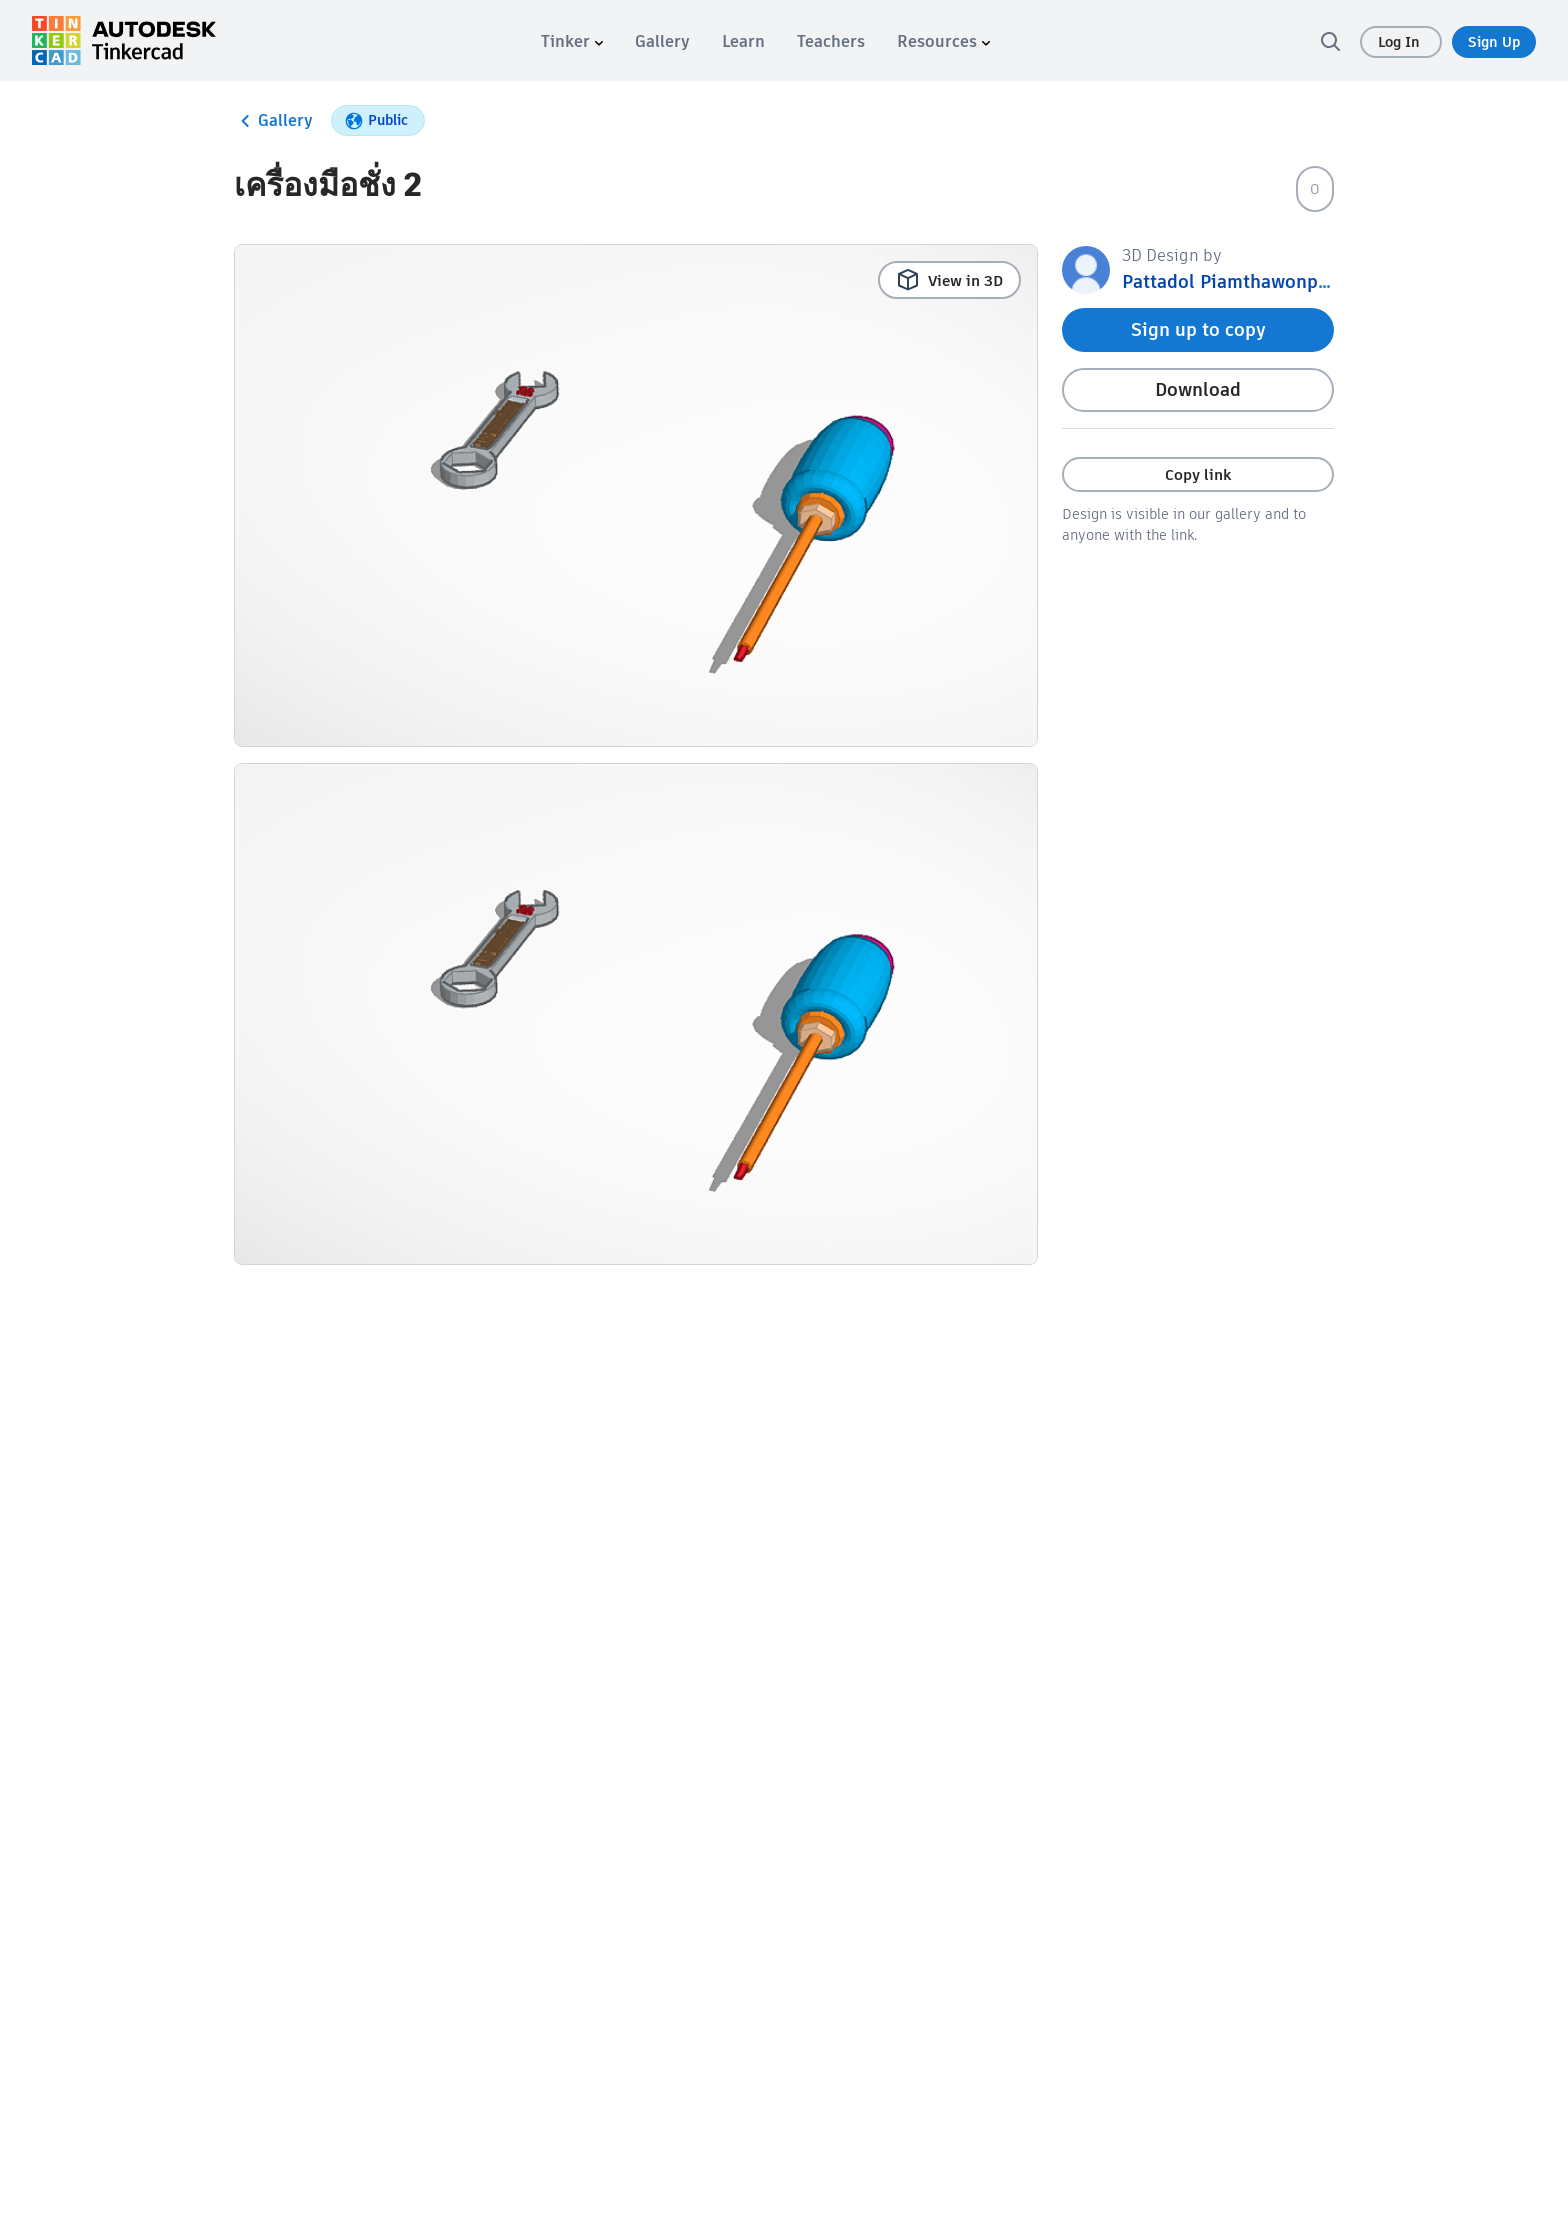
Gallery (273, 121)
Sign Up (1494, 42)
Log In (1401, 42)
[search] (1330, 41)
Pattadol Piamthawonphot (1234, 281)
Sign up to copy (1198, 329)
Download (1198, 389)
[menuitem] (572, 41)
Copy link (1198, 474)
